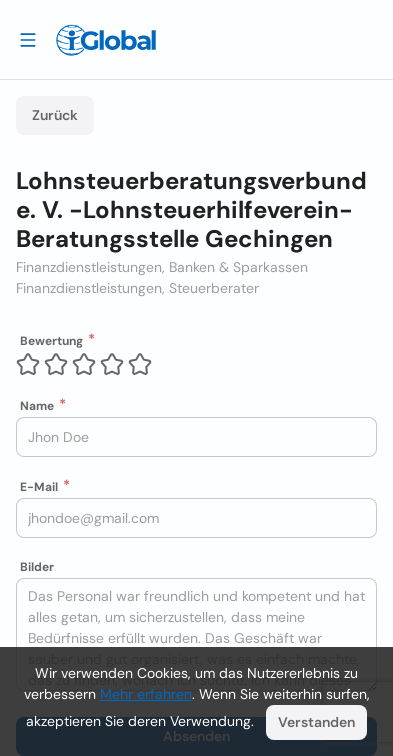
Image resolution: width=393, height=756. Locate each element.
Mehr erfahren (146, 694)
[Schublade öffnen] (28, 39)
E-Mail (39, 487)
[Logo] (106, 40)
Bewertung (51, 341)
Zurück (55, 115)
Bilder (37, 567)
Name (37, 406)
